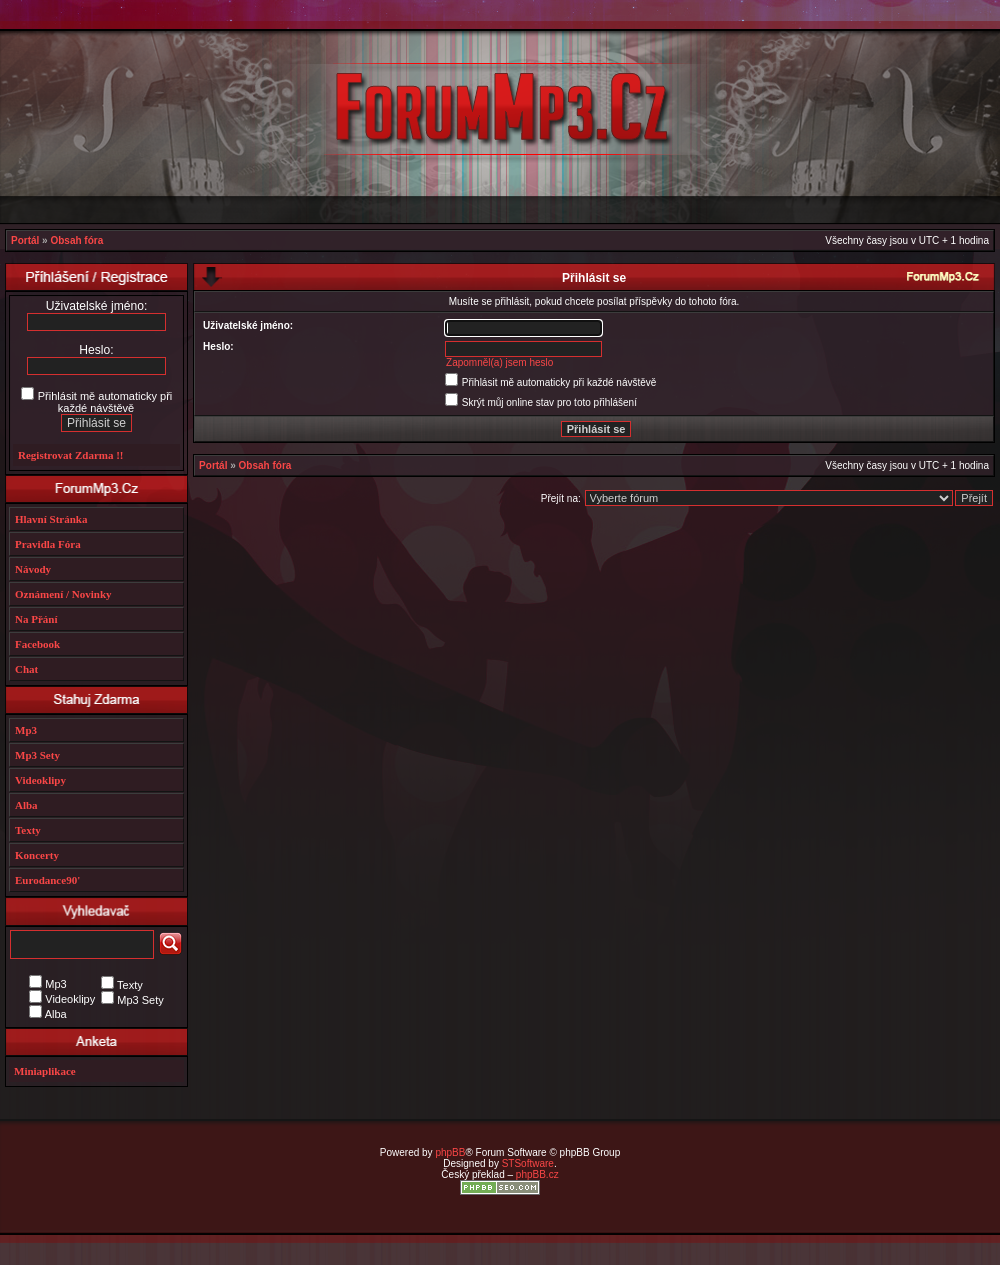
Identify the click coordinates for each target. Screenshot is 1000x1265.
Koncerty (37, 855)
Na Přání (36, 619)
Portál (25, 240)
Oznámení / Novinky (63, 594)
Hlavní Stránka (51, 519)
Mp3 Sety (37, 755)
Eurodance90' (47, 880)
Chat (26, 669)
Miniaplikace (45, 1071)
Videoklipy (40, 780)
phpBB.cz (537, 1174)
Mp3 (26, 730)
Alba (26, 805)
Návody (33, 569)
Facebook (37, 644)
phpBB (450, 1152)
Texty (28, 830)
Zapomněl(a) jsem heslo (499, 362)
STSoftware (528, 1163)
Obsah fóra (76, 240)
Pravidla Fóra (48, 544)
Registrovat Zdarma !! (71, 455)
